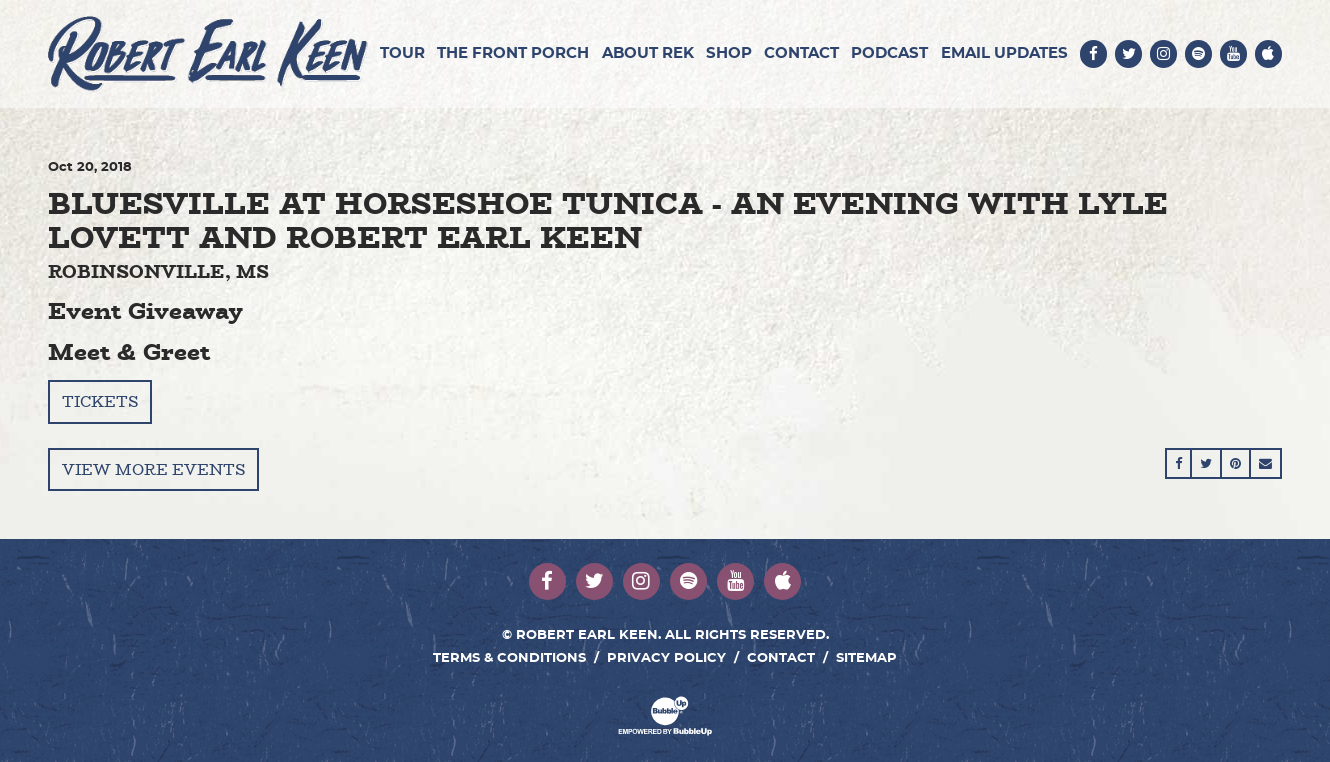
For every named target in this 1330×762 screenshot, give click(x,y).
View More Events (153, 469)
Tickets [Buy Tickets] (100, 401)
